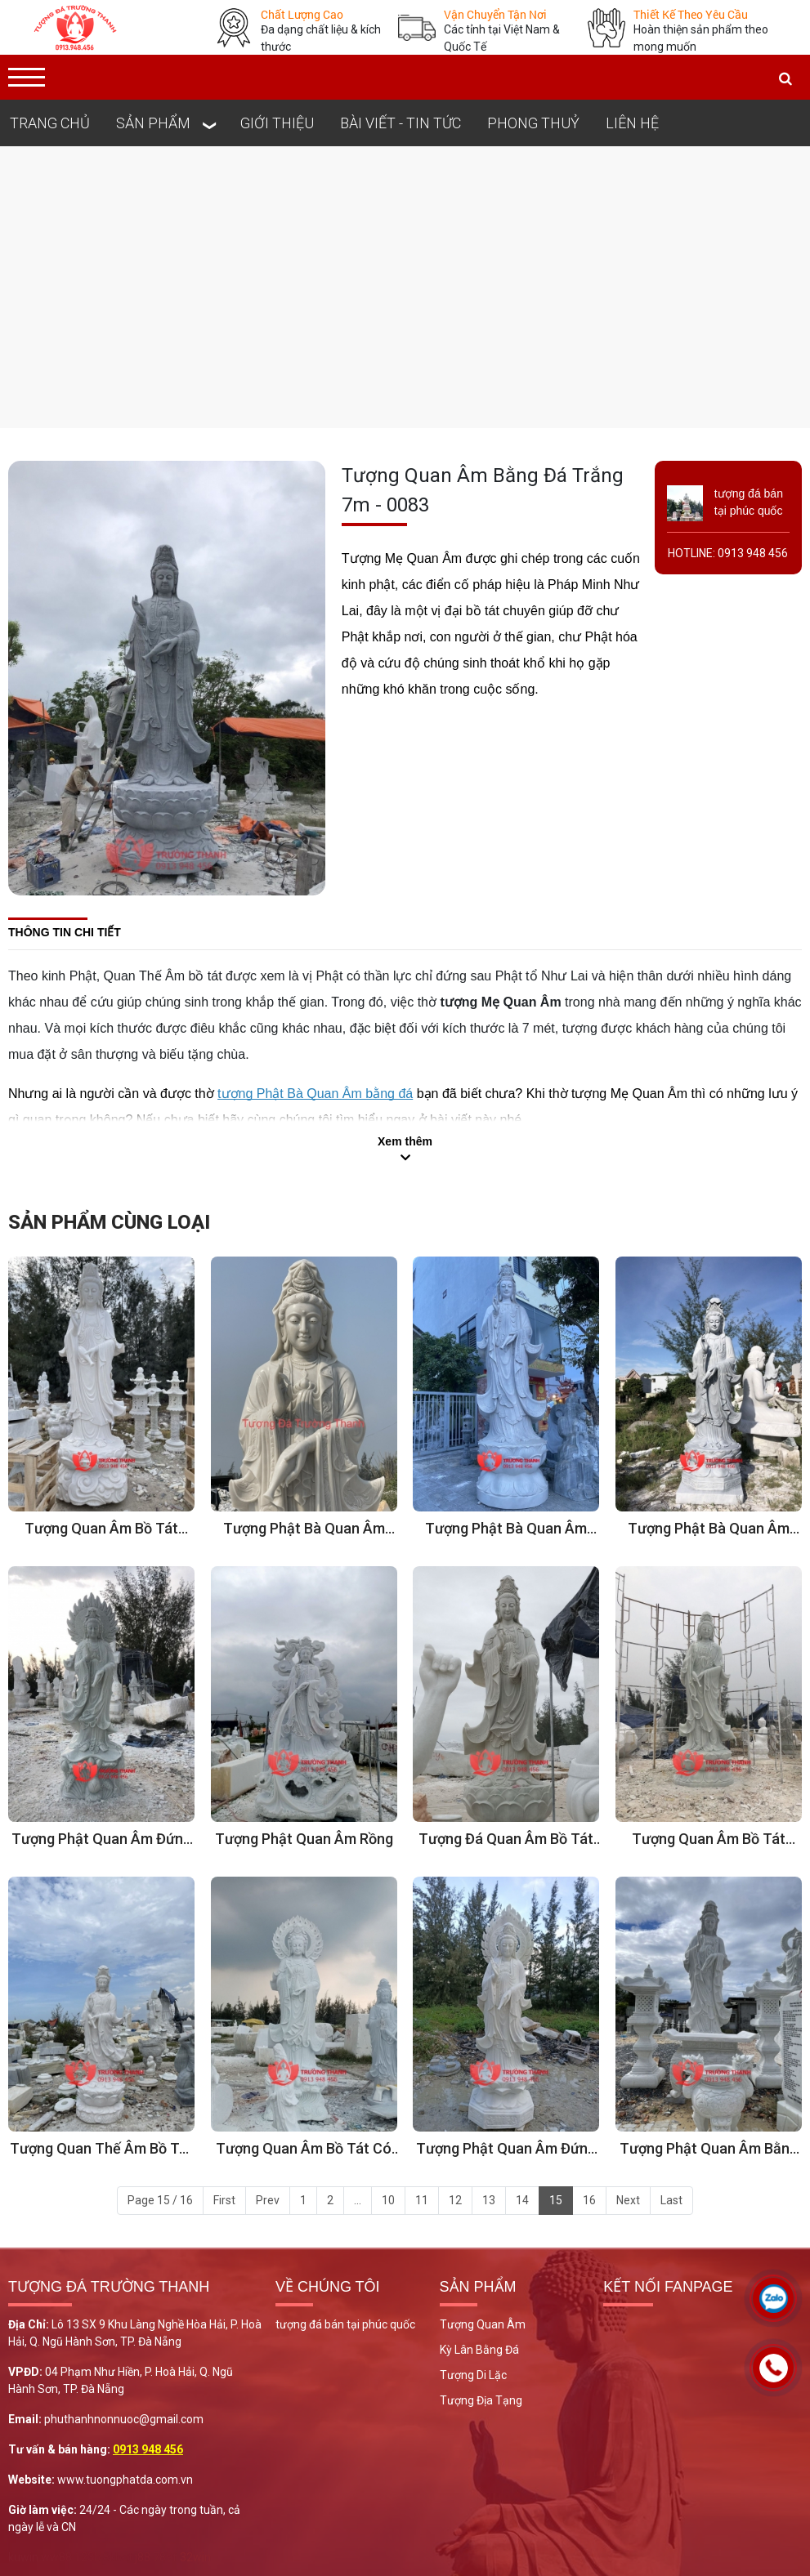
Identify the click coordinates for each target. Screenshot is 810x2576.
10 (388, 2200)
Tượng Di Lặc (473, 2375)
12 (455, 2200)
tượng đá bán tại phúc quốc (345, 2324)
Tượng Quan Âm (483, 2324)
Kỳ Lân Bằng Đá (479, 2349)
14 (522, 2200)
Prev (268, 2200)
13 (488, 2200)
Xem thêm (405, 1141)
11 (421, 2200)
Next (628, 2200)
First (224, 2200)
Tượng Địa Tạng (481, 2400)
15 (555, 2200)
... (357, 2200)
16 (589, 2200)
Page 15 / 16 (160, 2200)
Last (671, 2200)
